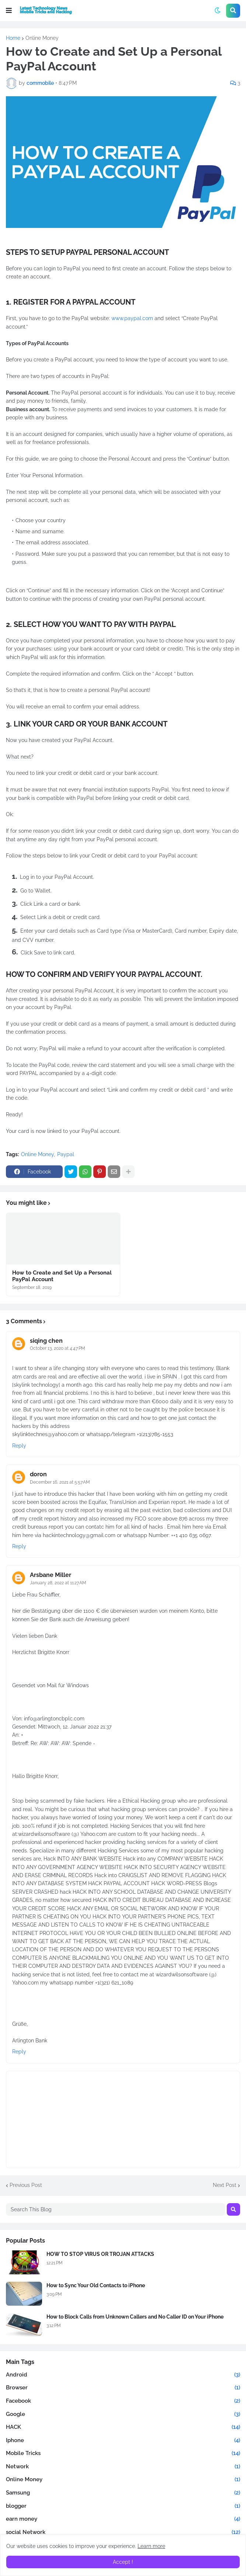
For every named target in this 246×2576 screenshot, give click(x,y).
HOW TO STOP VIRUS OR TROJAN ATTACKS (100, 2254)
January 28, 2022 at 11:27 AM (58, 1582)
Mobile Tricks (123, 2453)
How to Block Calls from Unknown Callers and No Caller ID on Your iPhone (135, 2317)
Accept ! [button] (123, 2562)
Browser (123, 2388)
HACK (123, 2427)
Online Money (42, 38)
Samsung (123, 2493)
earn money (123, 2519)
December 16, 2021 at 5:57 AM (60, 1482)
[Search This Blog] (115, 2209)
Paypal (65, 1154)
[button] (9, 10)
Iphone (123, 2440)
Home (13, 38)
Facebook (123, 2401)
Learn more (151, 2546)
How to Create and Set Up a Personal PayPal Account (62, 1276)
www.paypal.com (132, 318)
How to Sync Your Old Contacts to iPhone (95, 2285)
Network (123, 2467)
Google (123, 2414)
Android (123, 2375)
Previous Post (26, 2185)
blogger (123, 2506)
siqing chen (46, 1340)
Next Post (224, 2185)
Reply (19, 1446)
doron (38, 1474)
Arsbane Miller (50, 1574)
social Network (123, 2532)
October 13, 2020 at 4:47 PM (57, 1348)
